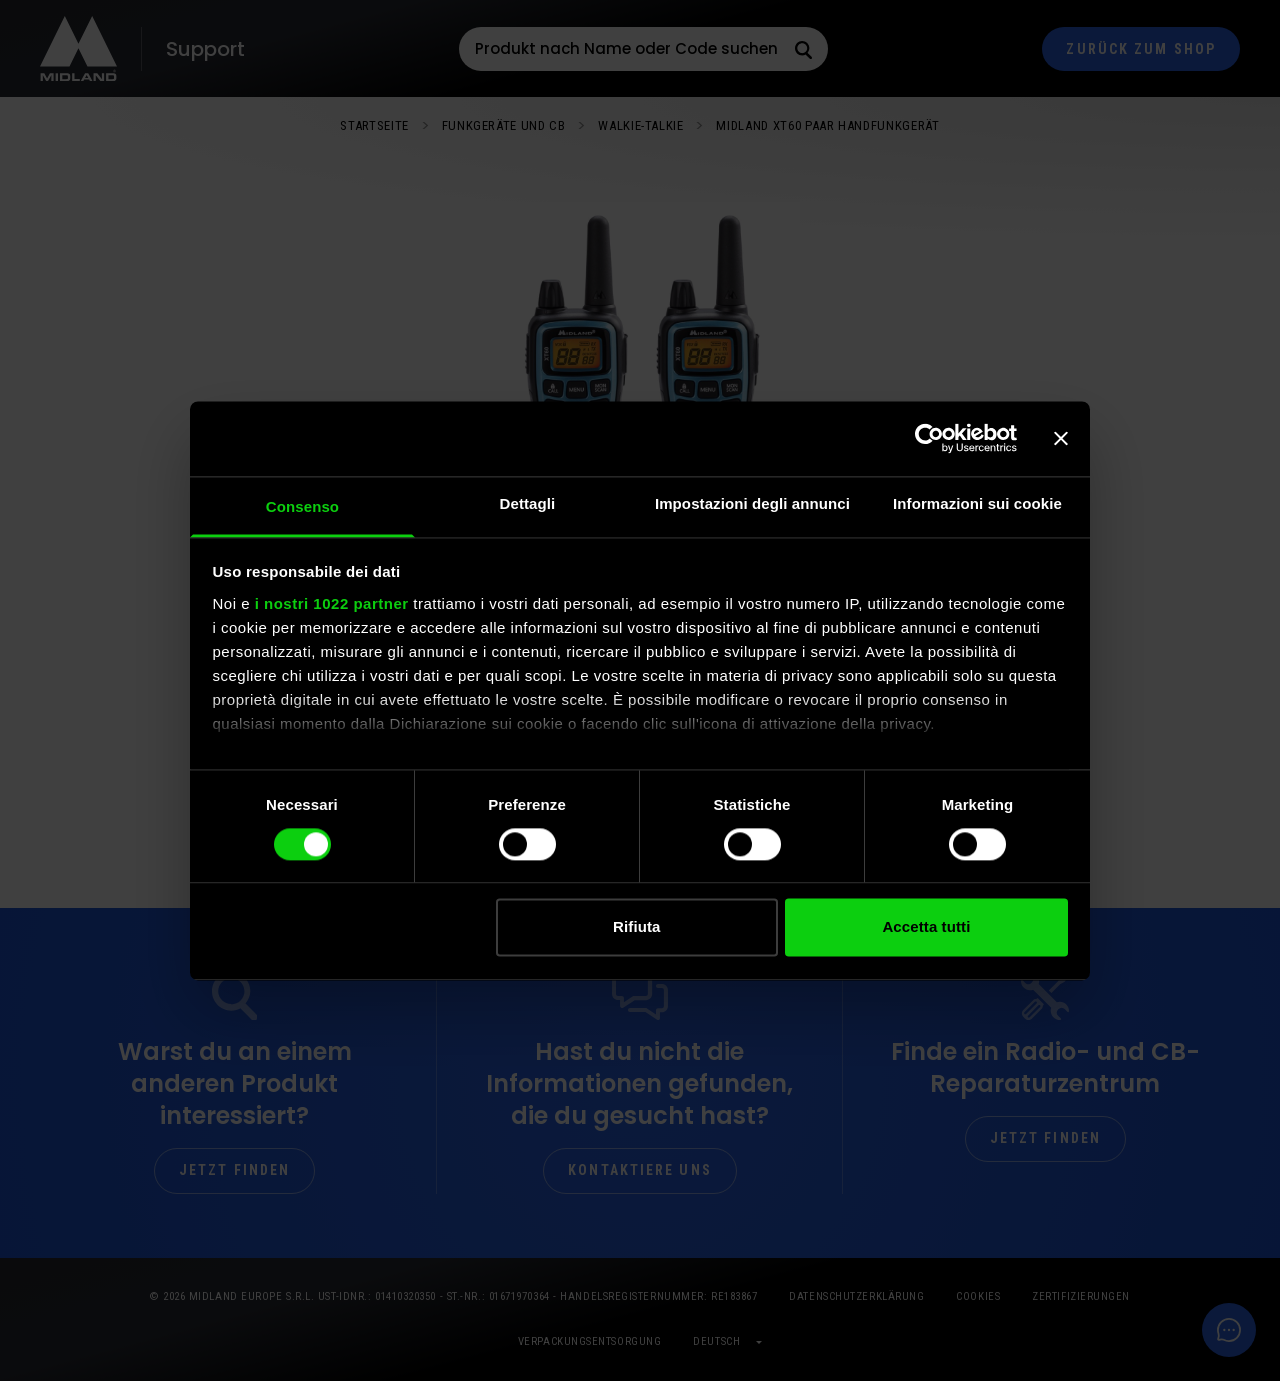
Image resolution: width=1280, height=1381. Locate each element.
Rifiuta (636, 927)
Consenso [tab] (302, 506)
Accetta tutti (926, 927)
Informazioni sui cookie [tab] (977, 503)
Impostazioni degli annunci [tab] (752, 503)
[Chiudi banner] (1061, 438)
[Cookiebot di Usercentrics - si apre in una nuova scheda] (929, 438)
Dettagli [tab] (528, 503)
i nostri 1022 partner (332, 603)
